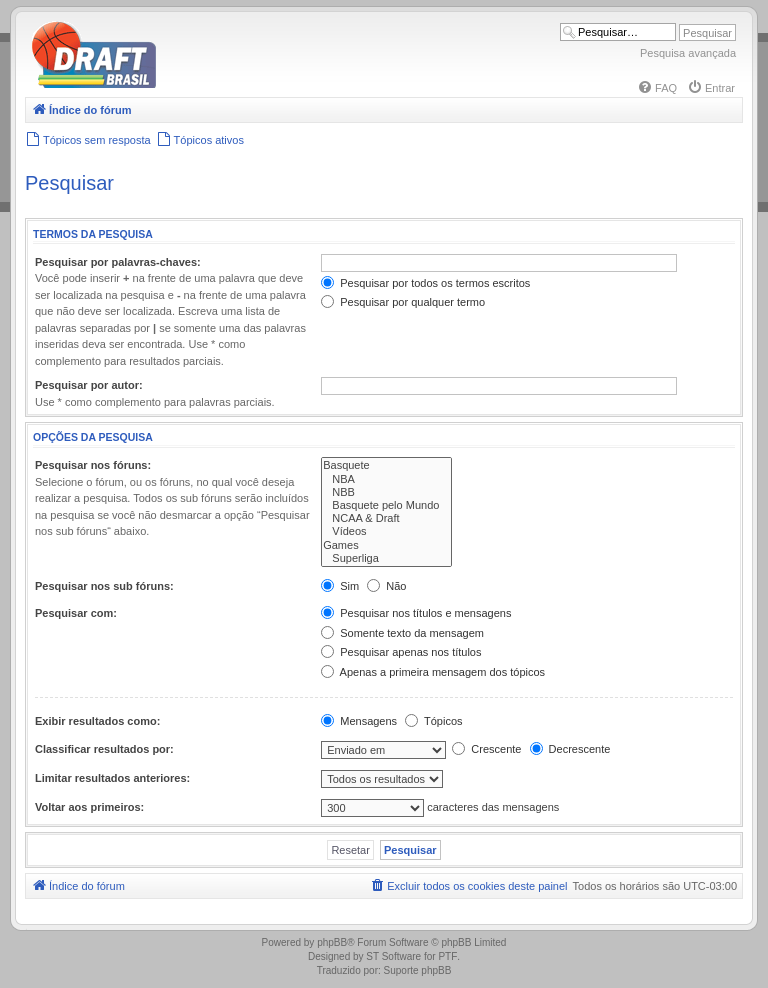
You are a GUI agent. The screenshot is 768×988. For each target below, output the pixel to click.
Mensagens (359, 721)
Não (386, 586)
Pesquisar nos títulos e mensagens (416, 613)
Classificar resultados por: (104, 749)
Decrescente (570, 749)
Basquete (386, 465)
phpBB (332, 942)
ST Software (393, 956)
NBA (386, 479)
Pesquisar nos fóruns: (93, 465)
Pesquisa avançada (688, 53)
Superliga (386, 558)
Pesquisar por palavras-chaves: (118, 262)
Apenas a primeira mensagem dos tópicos (433, 672)
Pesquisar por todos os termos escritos (425, 283)
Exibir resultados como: (97, 721)
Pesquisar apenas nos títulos (401, 652)
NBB (386, 492)
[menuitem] (657, 88)
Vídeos (386, 531)
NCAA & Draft (386, 518)
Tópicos (433, 721)
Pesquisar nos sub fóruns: (104, 586)
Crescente (486, 749)
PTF (447, 956)
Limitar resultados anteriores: (112, 778)
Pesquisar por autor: (89, 385)
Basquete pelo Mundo (386, 505)
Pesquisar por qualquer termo (403, 302)
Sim (340, 586)
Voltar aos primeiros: (89, 807)
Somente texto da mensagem (402, 633)
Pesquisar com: (76, 613)
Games (386, 545)
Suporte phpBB (418, 970)
